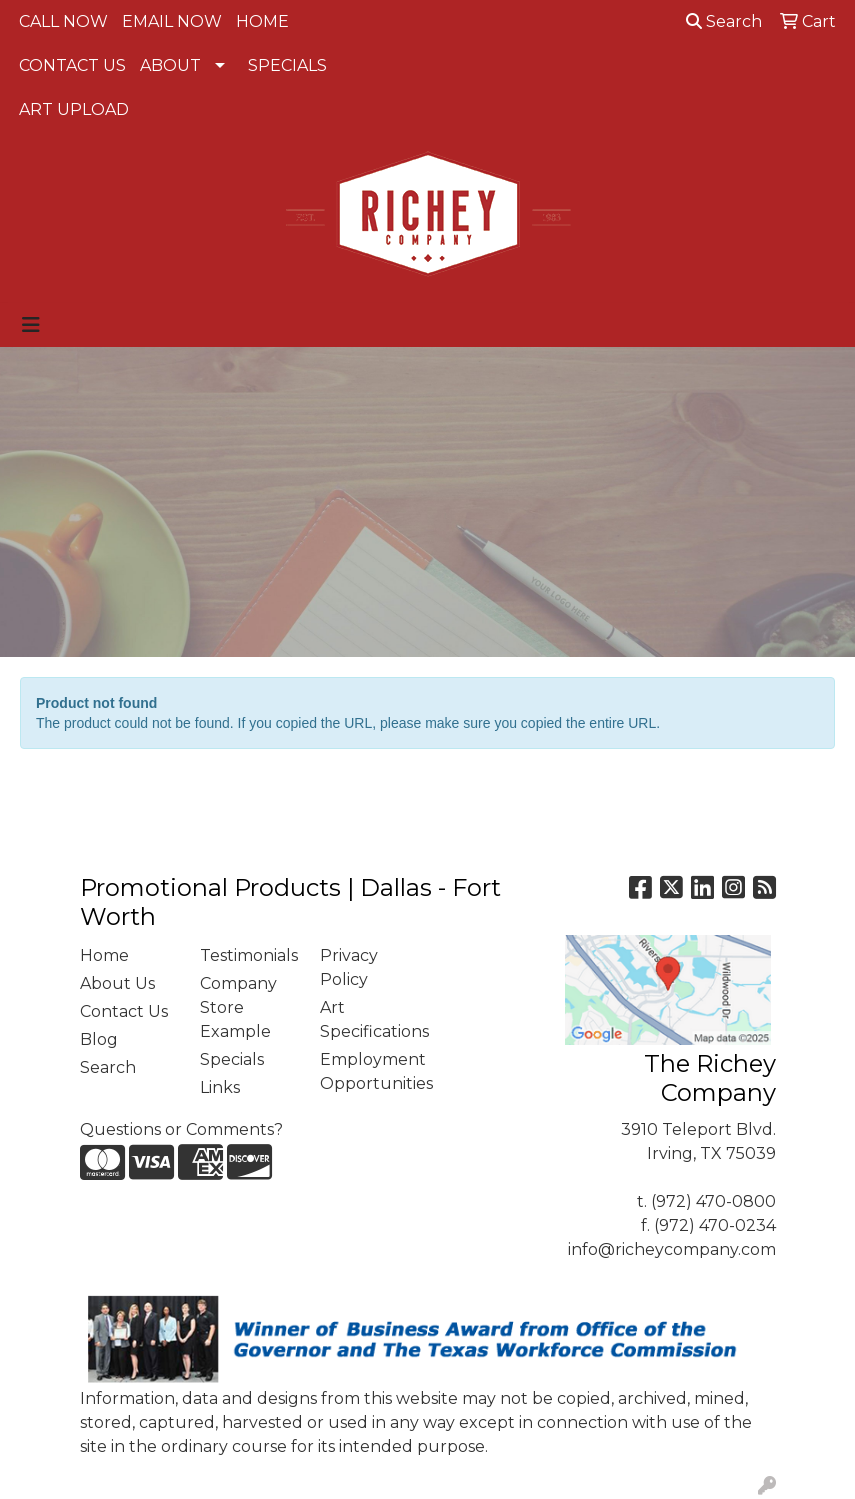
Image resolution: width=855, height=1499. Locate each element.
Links (220, 1087)
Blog (99, 1039)
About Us (117, 983)
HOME (262, 21)
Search (724, 21)
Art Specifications (368, 1019)
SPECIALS (287, 65)
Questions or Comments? (181, 1129)
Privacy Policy (349, 967)
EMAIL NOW (172, 21)
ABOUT (170, 65)
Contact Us (124, 1011)
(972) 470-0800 (713, 1201)
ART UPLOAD (74, 109)
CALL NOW (63, 21)
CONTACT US (72, 65)
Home (104, 955)
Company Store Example (238, 1007)
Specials (232, 1059)
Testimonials (248, 955)
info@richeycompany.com (672, 1249)
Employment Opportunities (368, 1071)
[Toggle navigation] (31, 325)
